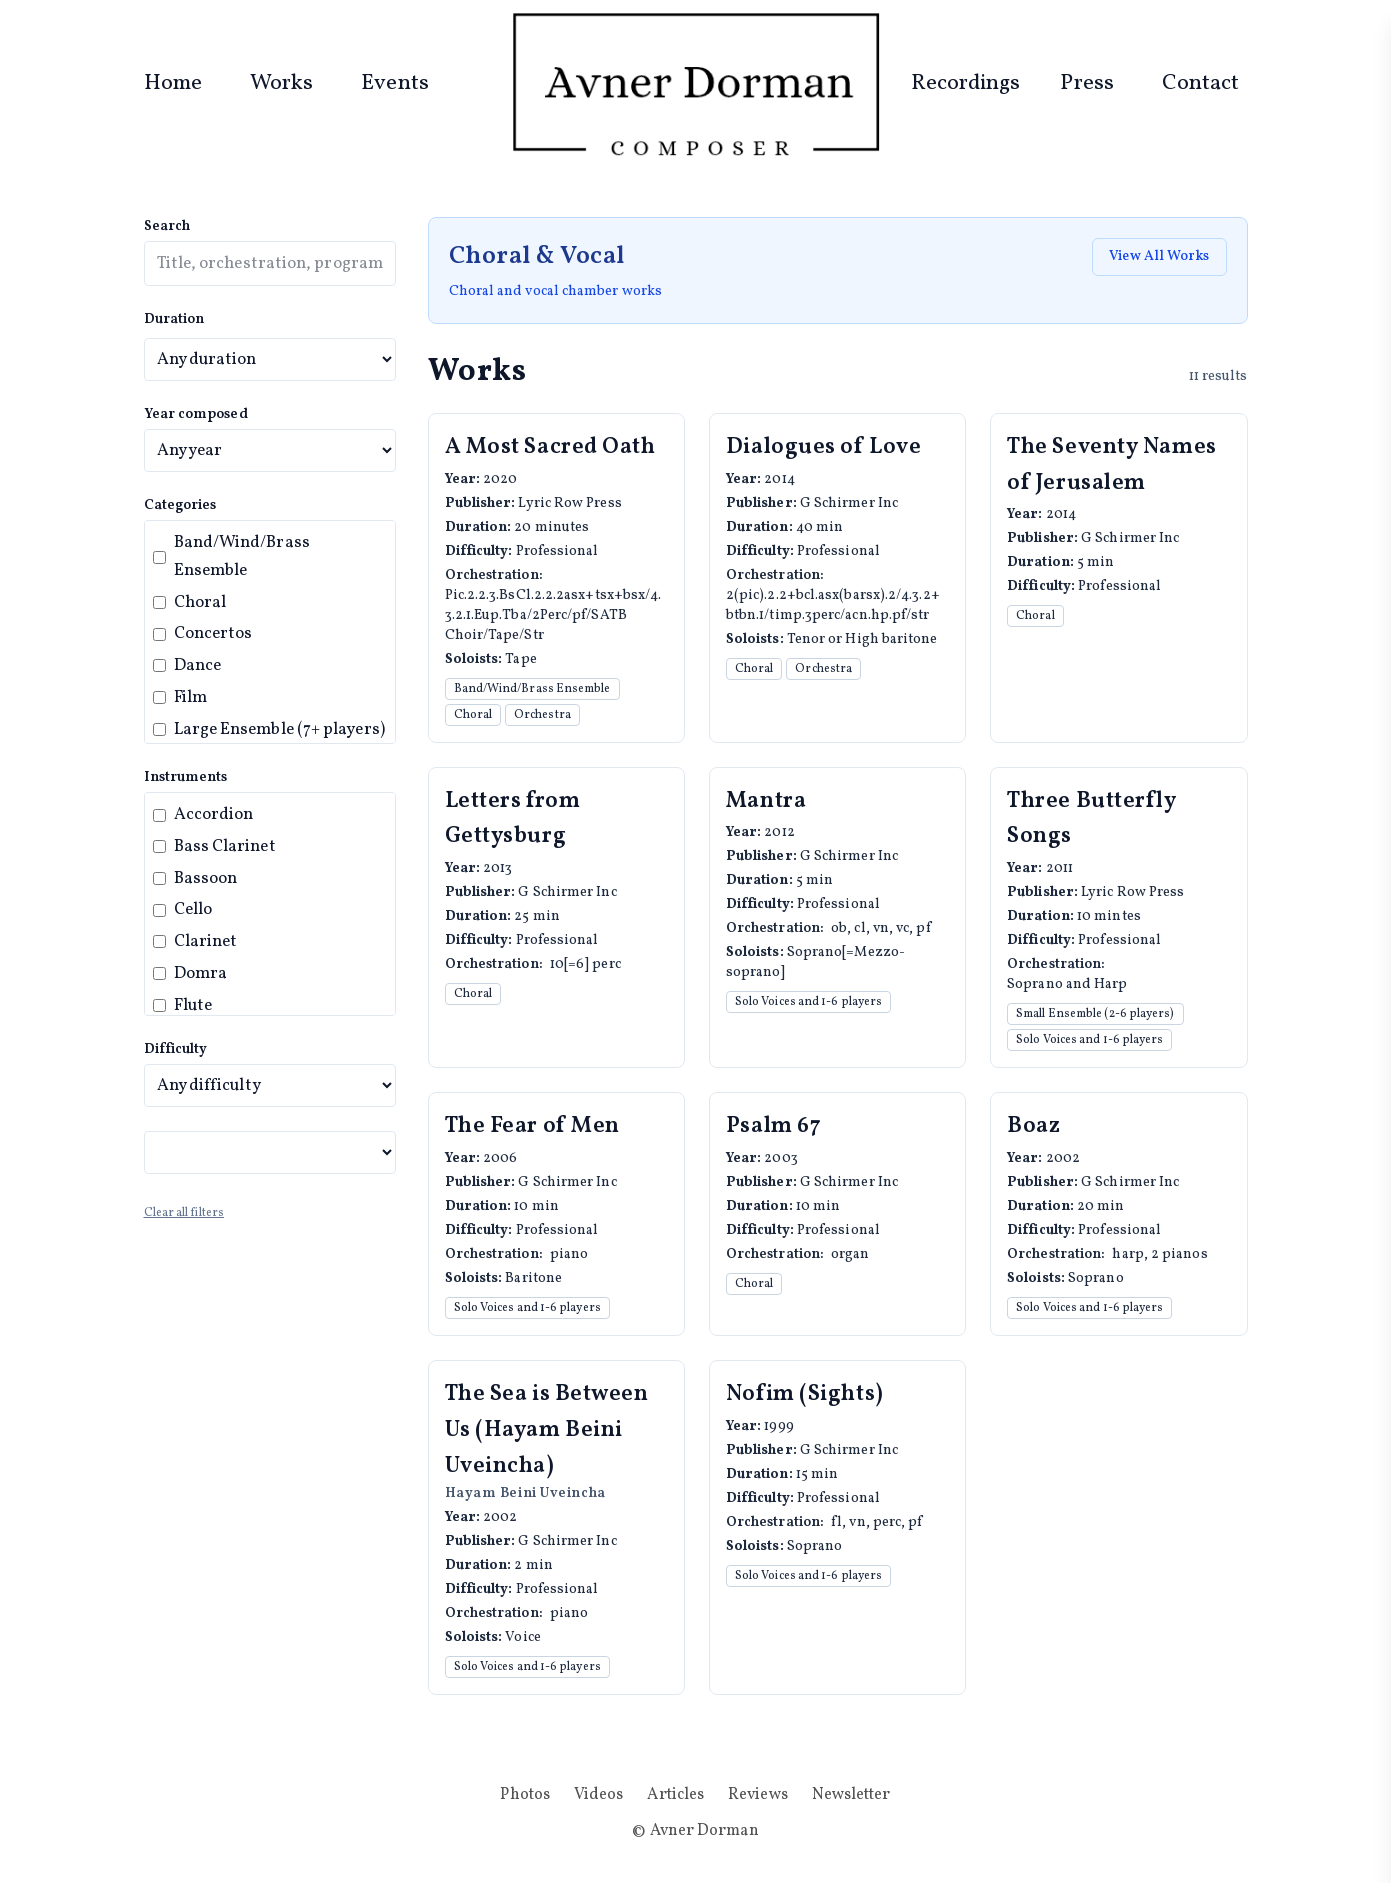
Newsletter (851, 1795)
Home (173, 83)
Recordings (966, 83)
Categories (180, 505)
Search (167, 226)
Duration (174, 319)
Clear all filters (184, 1213)
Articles (675, 1795)
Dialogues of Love (824, 447)
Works (281, 83)
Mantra (766, 801)
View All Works (1159, 256)
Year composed (196, 414)
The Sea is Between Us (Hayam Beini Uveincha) (547, 1430)
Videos (599, 1795)
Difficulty (176, 1049)
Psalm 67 (773, 1126)
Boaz (1033, 1126)
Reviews (758, 1795)
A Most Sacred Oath (550, 447)
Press (1086, 83)
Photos (525, 1795)
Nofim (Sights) (805, 1394)
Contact (1201, 83)
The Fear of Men (532, 1126)
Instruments (186, 777)
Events (395, 83)
